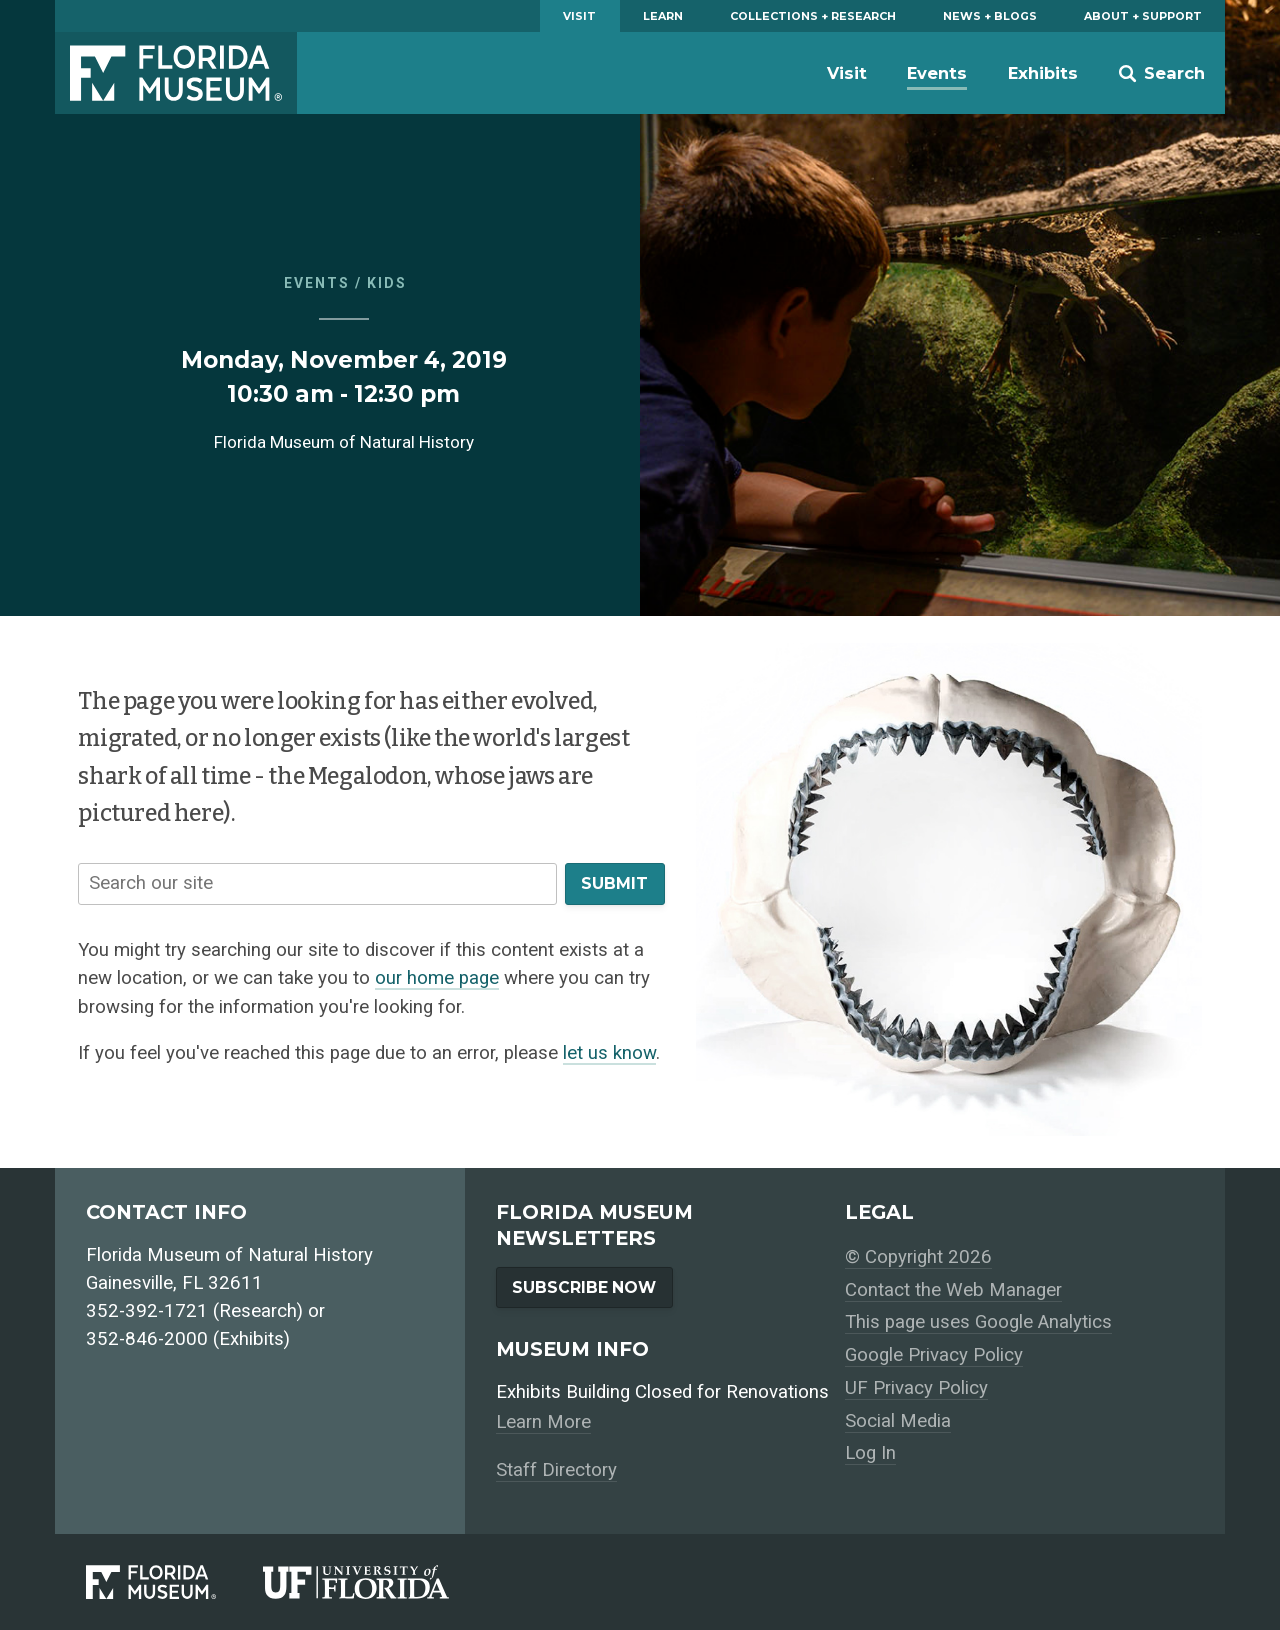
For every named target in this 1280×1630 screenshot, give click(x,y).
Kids (387, 283)
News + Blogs (990, 16)
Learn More (543, 1422)
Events (937, 73)
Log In (870, 1453)
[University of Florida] (379, 1582)
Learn (663, 16)
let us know (609, 1053)
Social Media (898, 1421)
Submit (614, 883)
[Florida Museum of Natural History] (174, 1582)
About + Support (1143, 16)
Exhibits (1043, 73)
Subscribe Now (584, 1287)
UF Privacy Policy (916, 1388)
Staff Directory (556, 1470)
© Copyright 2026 (918, 1257)
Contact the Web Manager (953, 1290)
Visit (579, 16)
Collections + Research (813, 16)
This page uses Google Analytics (978, 1322)
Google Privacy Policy (934, 1355)
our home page (437, 978)
